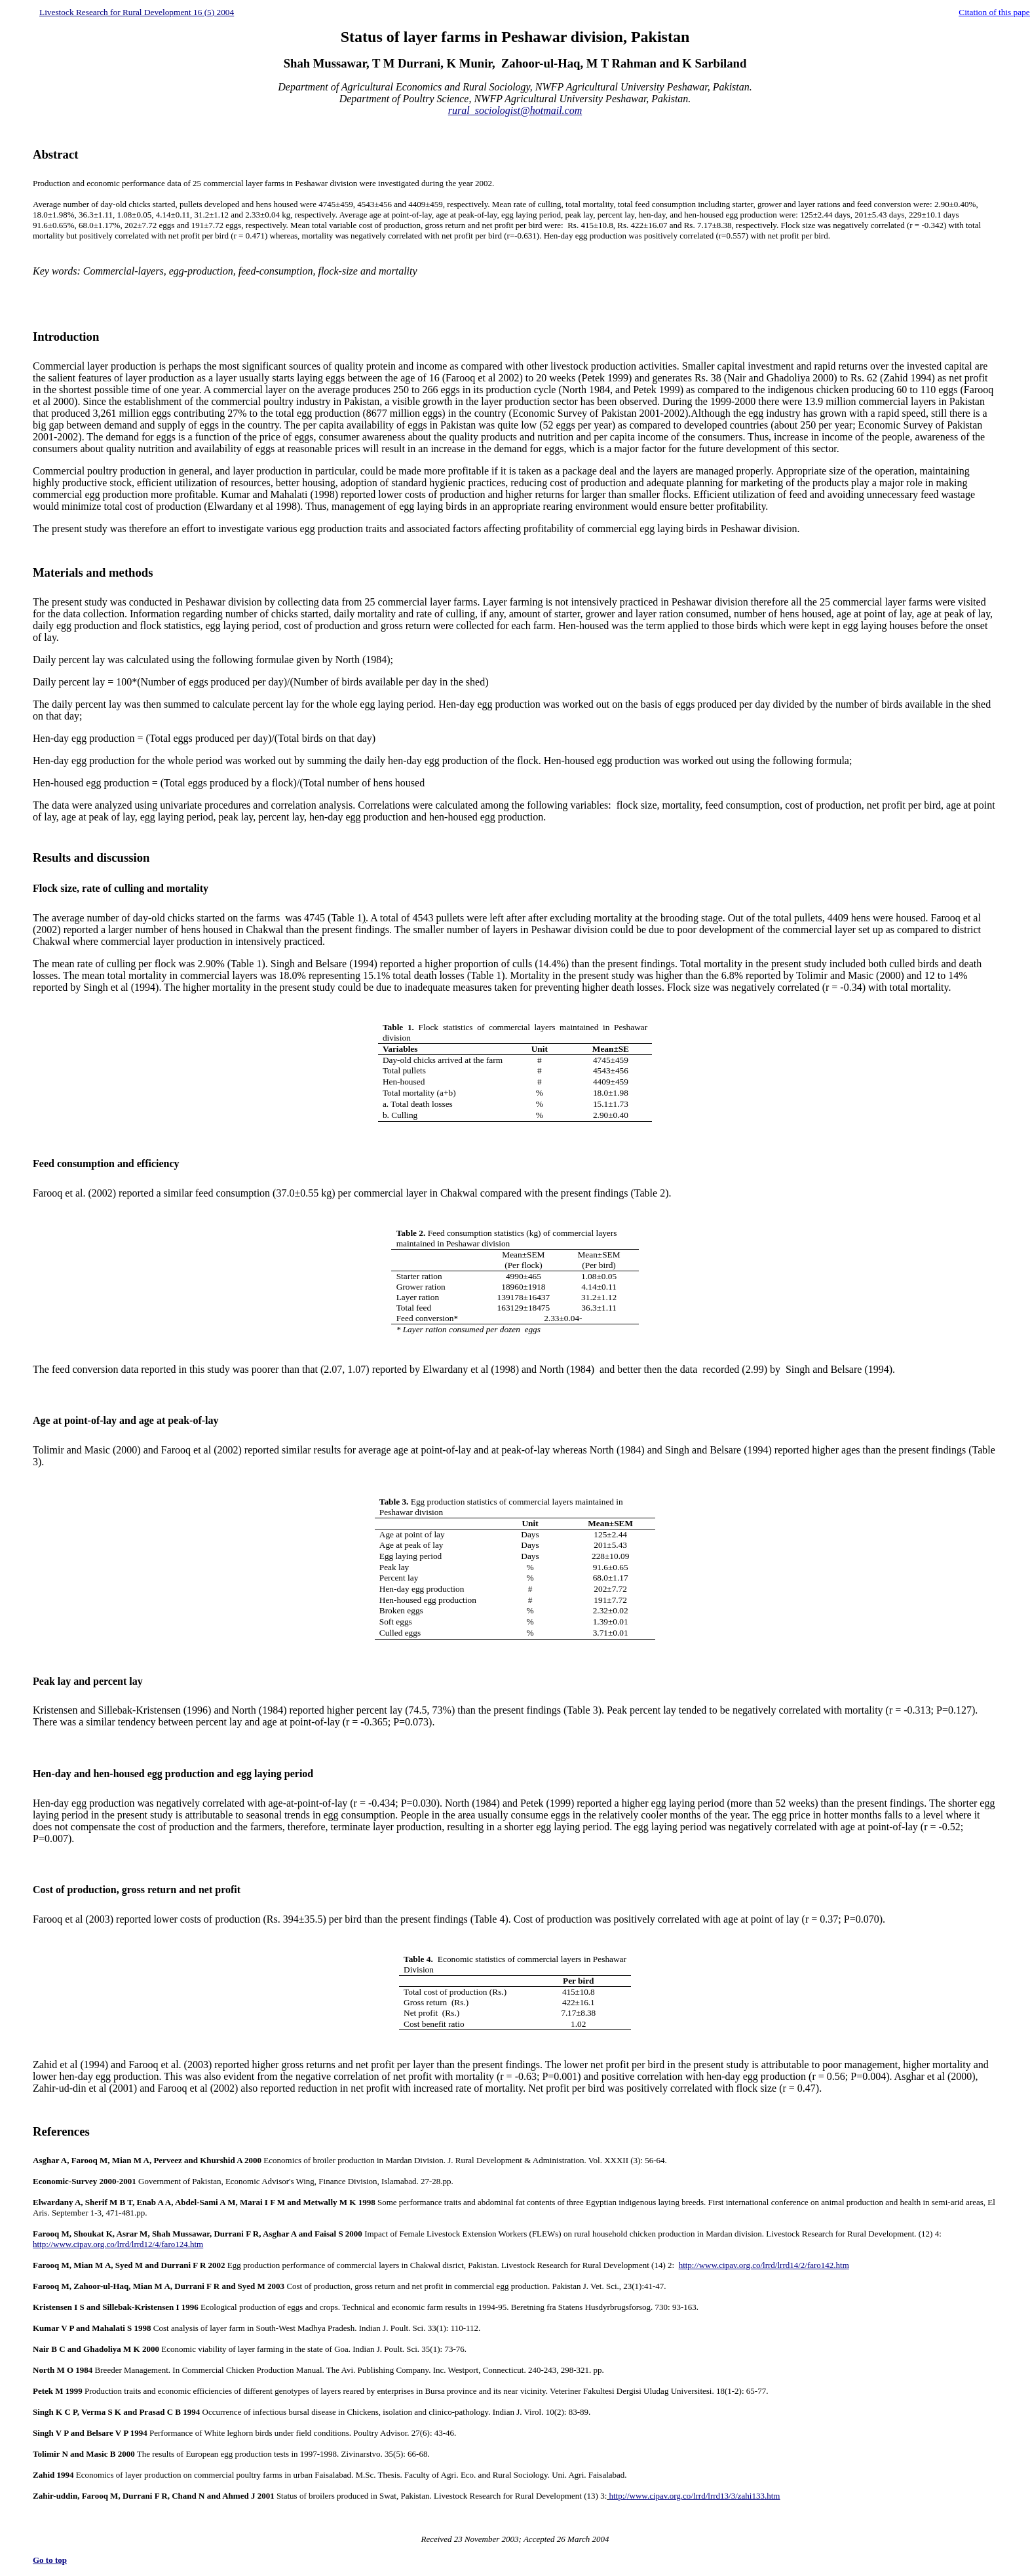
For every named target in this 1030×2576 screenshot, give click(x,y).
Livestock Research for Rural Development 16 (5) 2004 (136, 12)
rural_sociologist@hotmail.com (515, 110)
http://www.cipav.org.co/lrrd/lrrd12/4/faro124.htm (118, 2244)
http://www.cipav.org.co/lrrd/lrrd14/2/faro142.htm (764, 2265)
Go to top (50, 2560)
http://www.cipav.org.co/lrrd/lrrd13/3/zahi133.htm (694, 2496)
